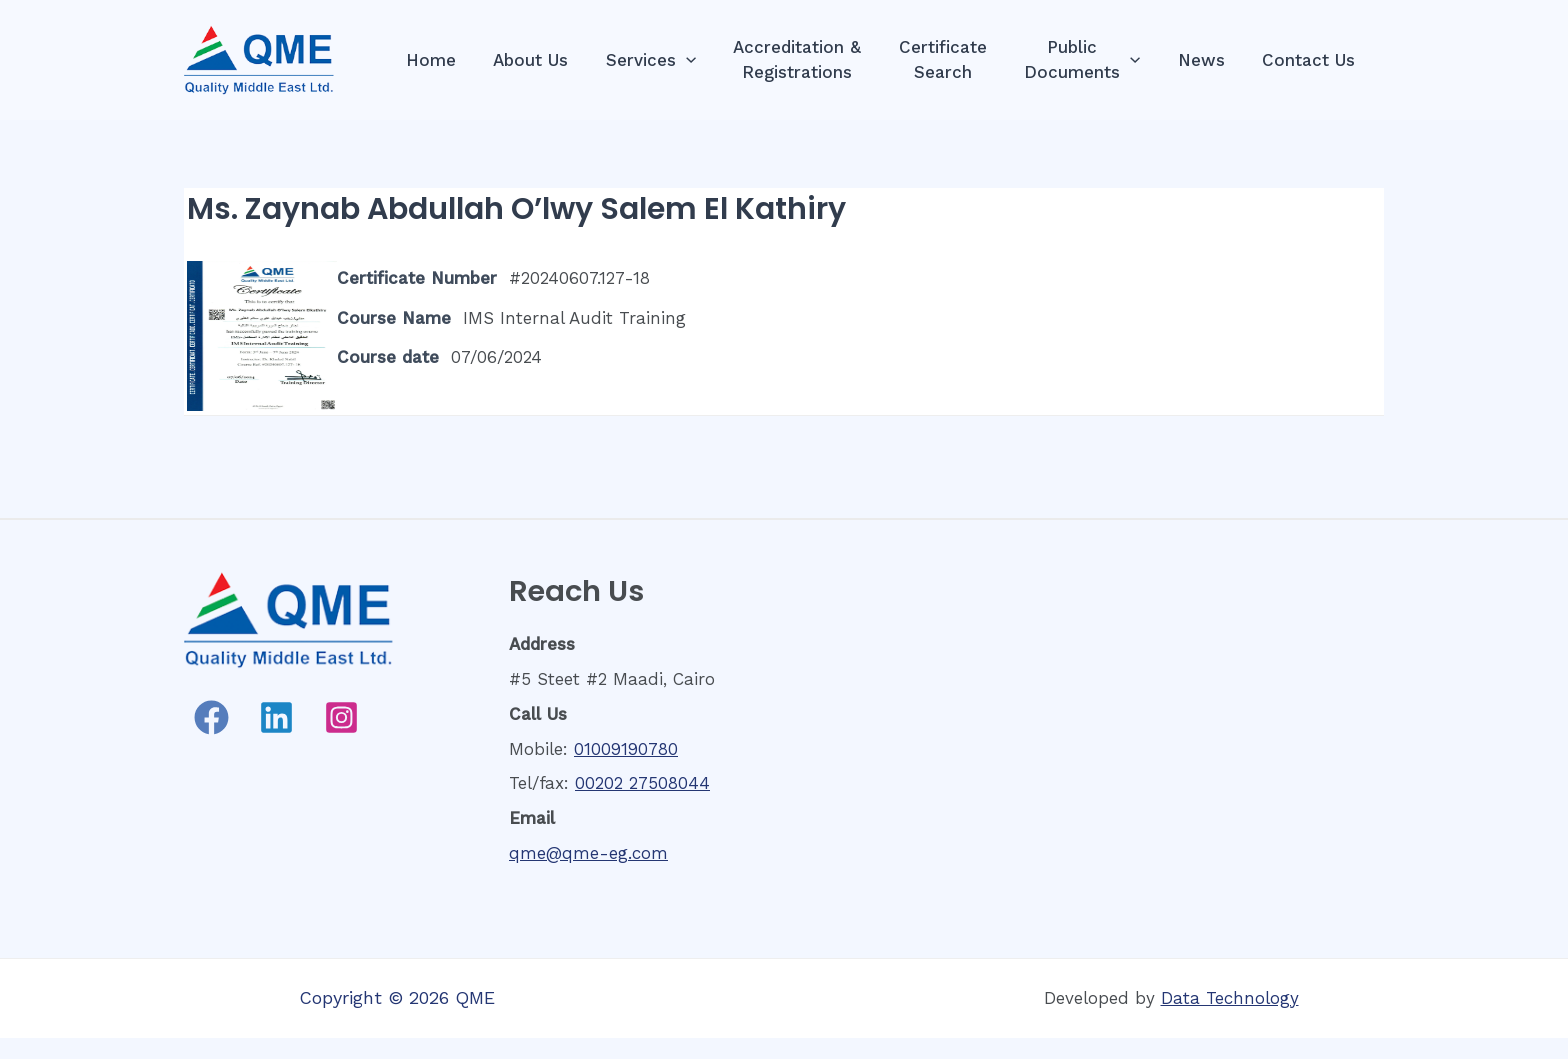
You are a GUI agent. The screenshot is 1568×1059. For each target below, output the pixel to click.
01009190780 (626, 749)
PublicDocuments (1091, 59)
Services (670, 60)
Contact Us (1310, 60)
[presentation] (705, 60)
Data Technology (1230, 998)
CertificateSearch (955, 59)
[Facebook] (211, 717)
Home (457, 60)
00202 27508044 (642, 783)
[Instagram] (341, 717)
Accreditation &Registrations (813, 59)
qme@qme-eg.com (588, 853)
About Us (553, 60)
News (1206, 60)
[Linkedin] (276, 717)
